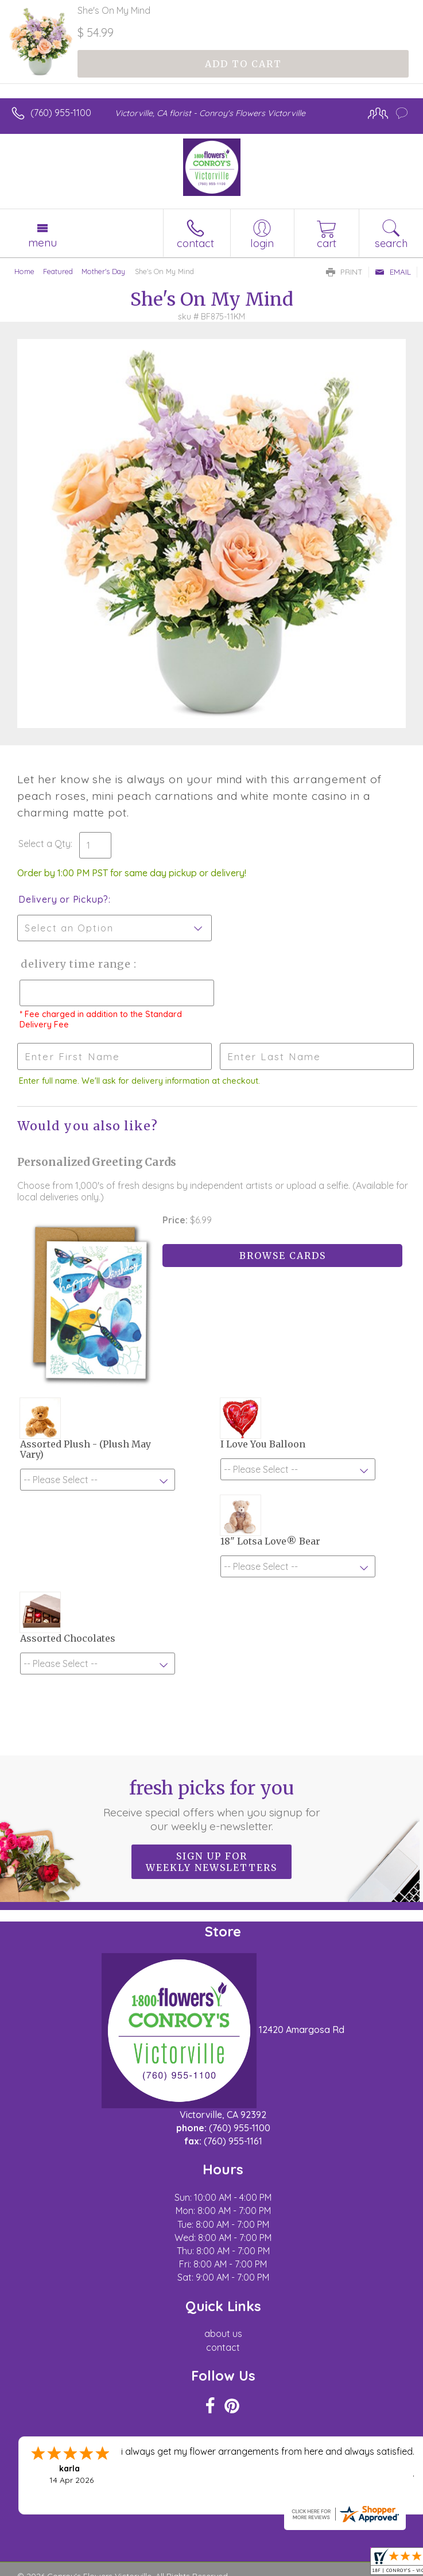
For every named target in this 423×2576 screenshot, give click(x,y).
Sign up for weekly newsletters (211, 1861)
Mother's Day (103, 271)
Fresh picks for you (212, 1805)
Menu (42, 242)
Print (344, 272)
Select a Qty (44, 843)
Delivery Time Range (74, 964)
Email (393, 272)
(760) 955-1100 (60, 112)
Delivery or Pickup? (63, 899)
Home (24, 271)
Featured (58, 271)
